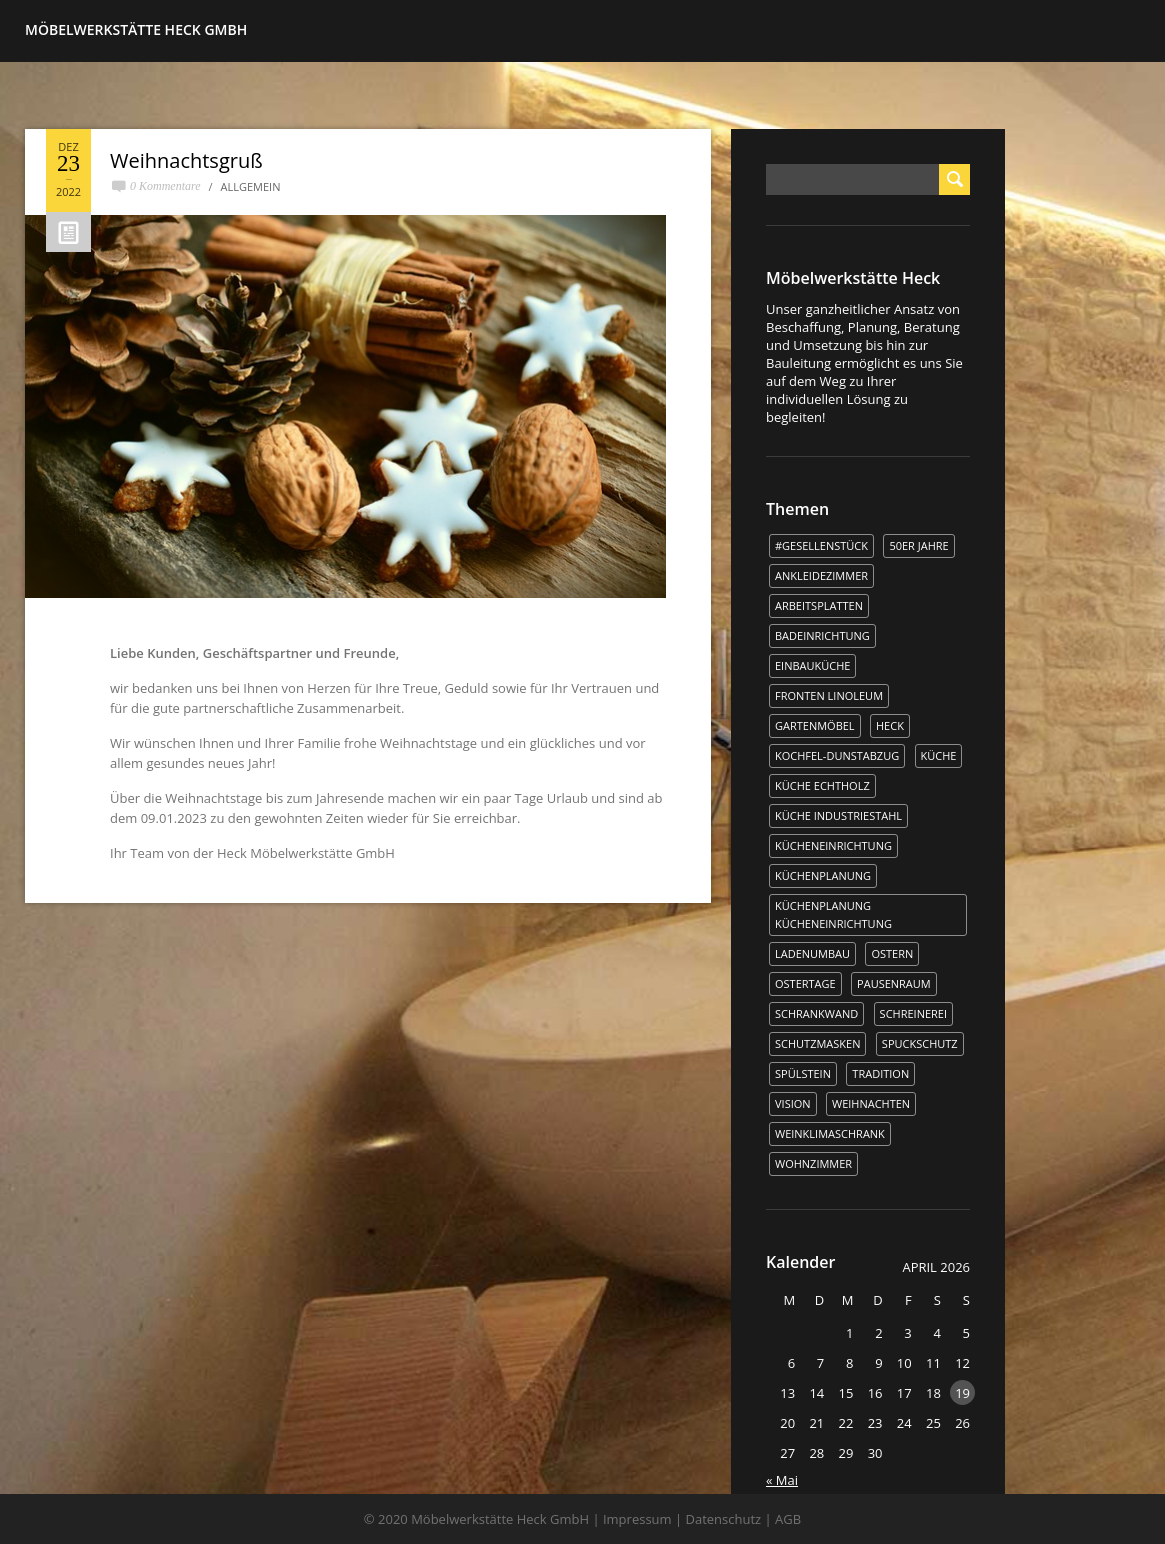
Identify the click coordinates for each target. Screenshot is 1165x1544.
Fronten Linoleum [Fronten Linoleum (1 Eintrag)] (829, 695)
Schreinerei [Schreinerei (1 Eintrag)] (913, 1013)
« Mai (782, 1480)
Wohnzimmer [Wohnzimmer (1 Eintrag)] (813, 1163)
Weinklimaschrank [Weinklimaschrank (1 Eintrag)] (830, 1133)
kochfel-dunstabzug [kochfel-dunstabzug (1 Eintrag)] (837, 755)
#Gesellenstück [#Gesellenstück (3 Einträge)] (821, 545)
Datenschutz (724, 1519)
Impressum (637, 1519)
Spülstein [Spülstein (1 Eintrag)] (803, 1073)
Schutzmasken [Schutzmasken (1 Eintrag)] (817, 1043)
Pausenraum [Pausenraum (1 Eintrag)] (894, 983)
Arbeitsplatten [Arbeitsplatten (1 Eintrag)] (819, 605)
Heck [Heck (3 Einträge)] (890, 725)
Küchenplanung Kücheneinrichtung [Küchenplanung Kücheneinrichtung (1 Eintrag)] (833, 914)
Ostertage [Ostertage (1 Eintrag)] (805, 983)
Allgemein (251, 186)
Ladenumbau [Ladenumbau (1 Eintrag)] (812, 953)
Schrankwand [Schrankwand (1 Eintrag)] (816, 1013)
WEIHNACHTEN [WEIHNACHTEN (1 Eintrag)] (871, 1103)
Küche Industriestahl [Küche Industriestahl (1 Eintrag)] (838, 815)
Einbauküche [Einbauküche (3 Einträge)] (812, 665)
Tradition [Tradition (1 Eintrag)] (880, 1073)
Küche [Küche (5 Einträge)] (939, 755)
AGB (788, 1519)
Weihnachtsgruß (186, 160)
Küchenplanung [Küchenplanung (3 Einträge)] (823, 875)
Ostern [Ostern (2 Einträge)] (892, 953)
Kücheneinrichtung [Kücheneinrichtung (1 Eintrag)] (833, 845)
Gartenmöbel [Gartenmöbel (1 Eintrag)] (815, 725)
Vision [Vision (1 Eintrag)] (793, 1103)
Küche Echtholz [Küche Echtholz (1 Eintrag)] (822, 785)
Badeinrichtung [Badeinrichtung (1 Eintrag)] (822, 635)
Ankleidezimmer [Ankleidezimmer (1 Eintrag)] (821, 575)
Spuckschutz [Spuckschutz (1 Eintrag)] (920, 1043)
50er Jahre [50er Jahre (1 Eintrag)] (918, 545)
